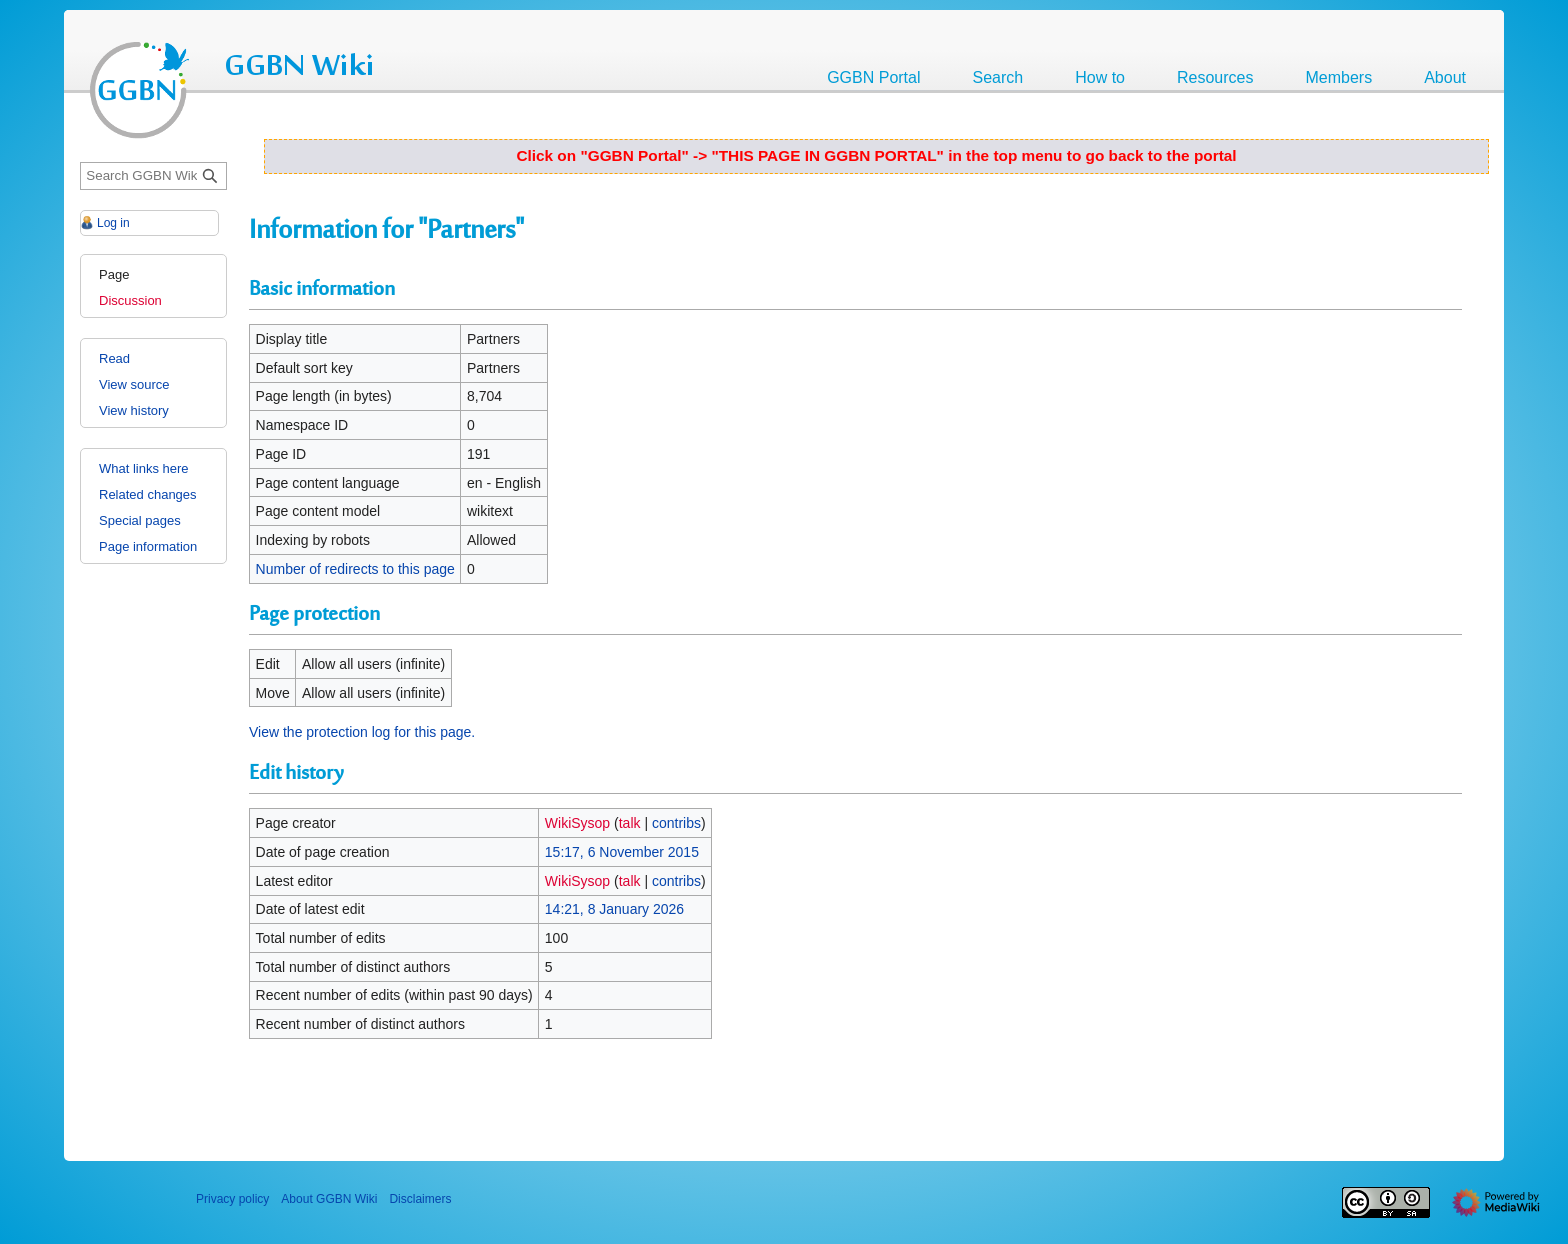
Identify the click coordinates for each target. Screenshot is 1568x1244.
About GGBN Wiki (329, 1199)
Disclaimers (420, 1199)
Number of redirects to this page (355, 569)
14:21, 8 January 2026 (614, 909)
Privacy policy (232, 1199)
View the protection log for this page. (362, 732)
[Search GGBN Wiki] (153, 176)
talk (630, 823)
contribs (676, 823)
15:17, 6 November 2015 (622, 852)
